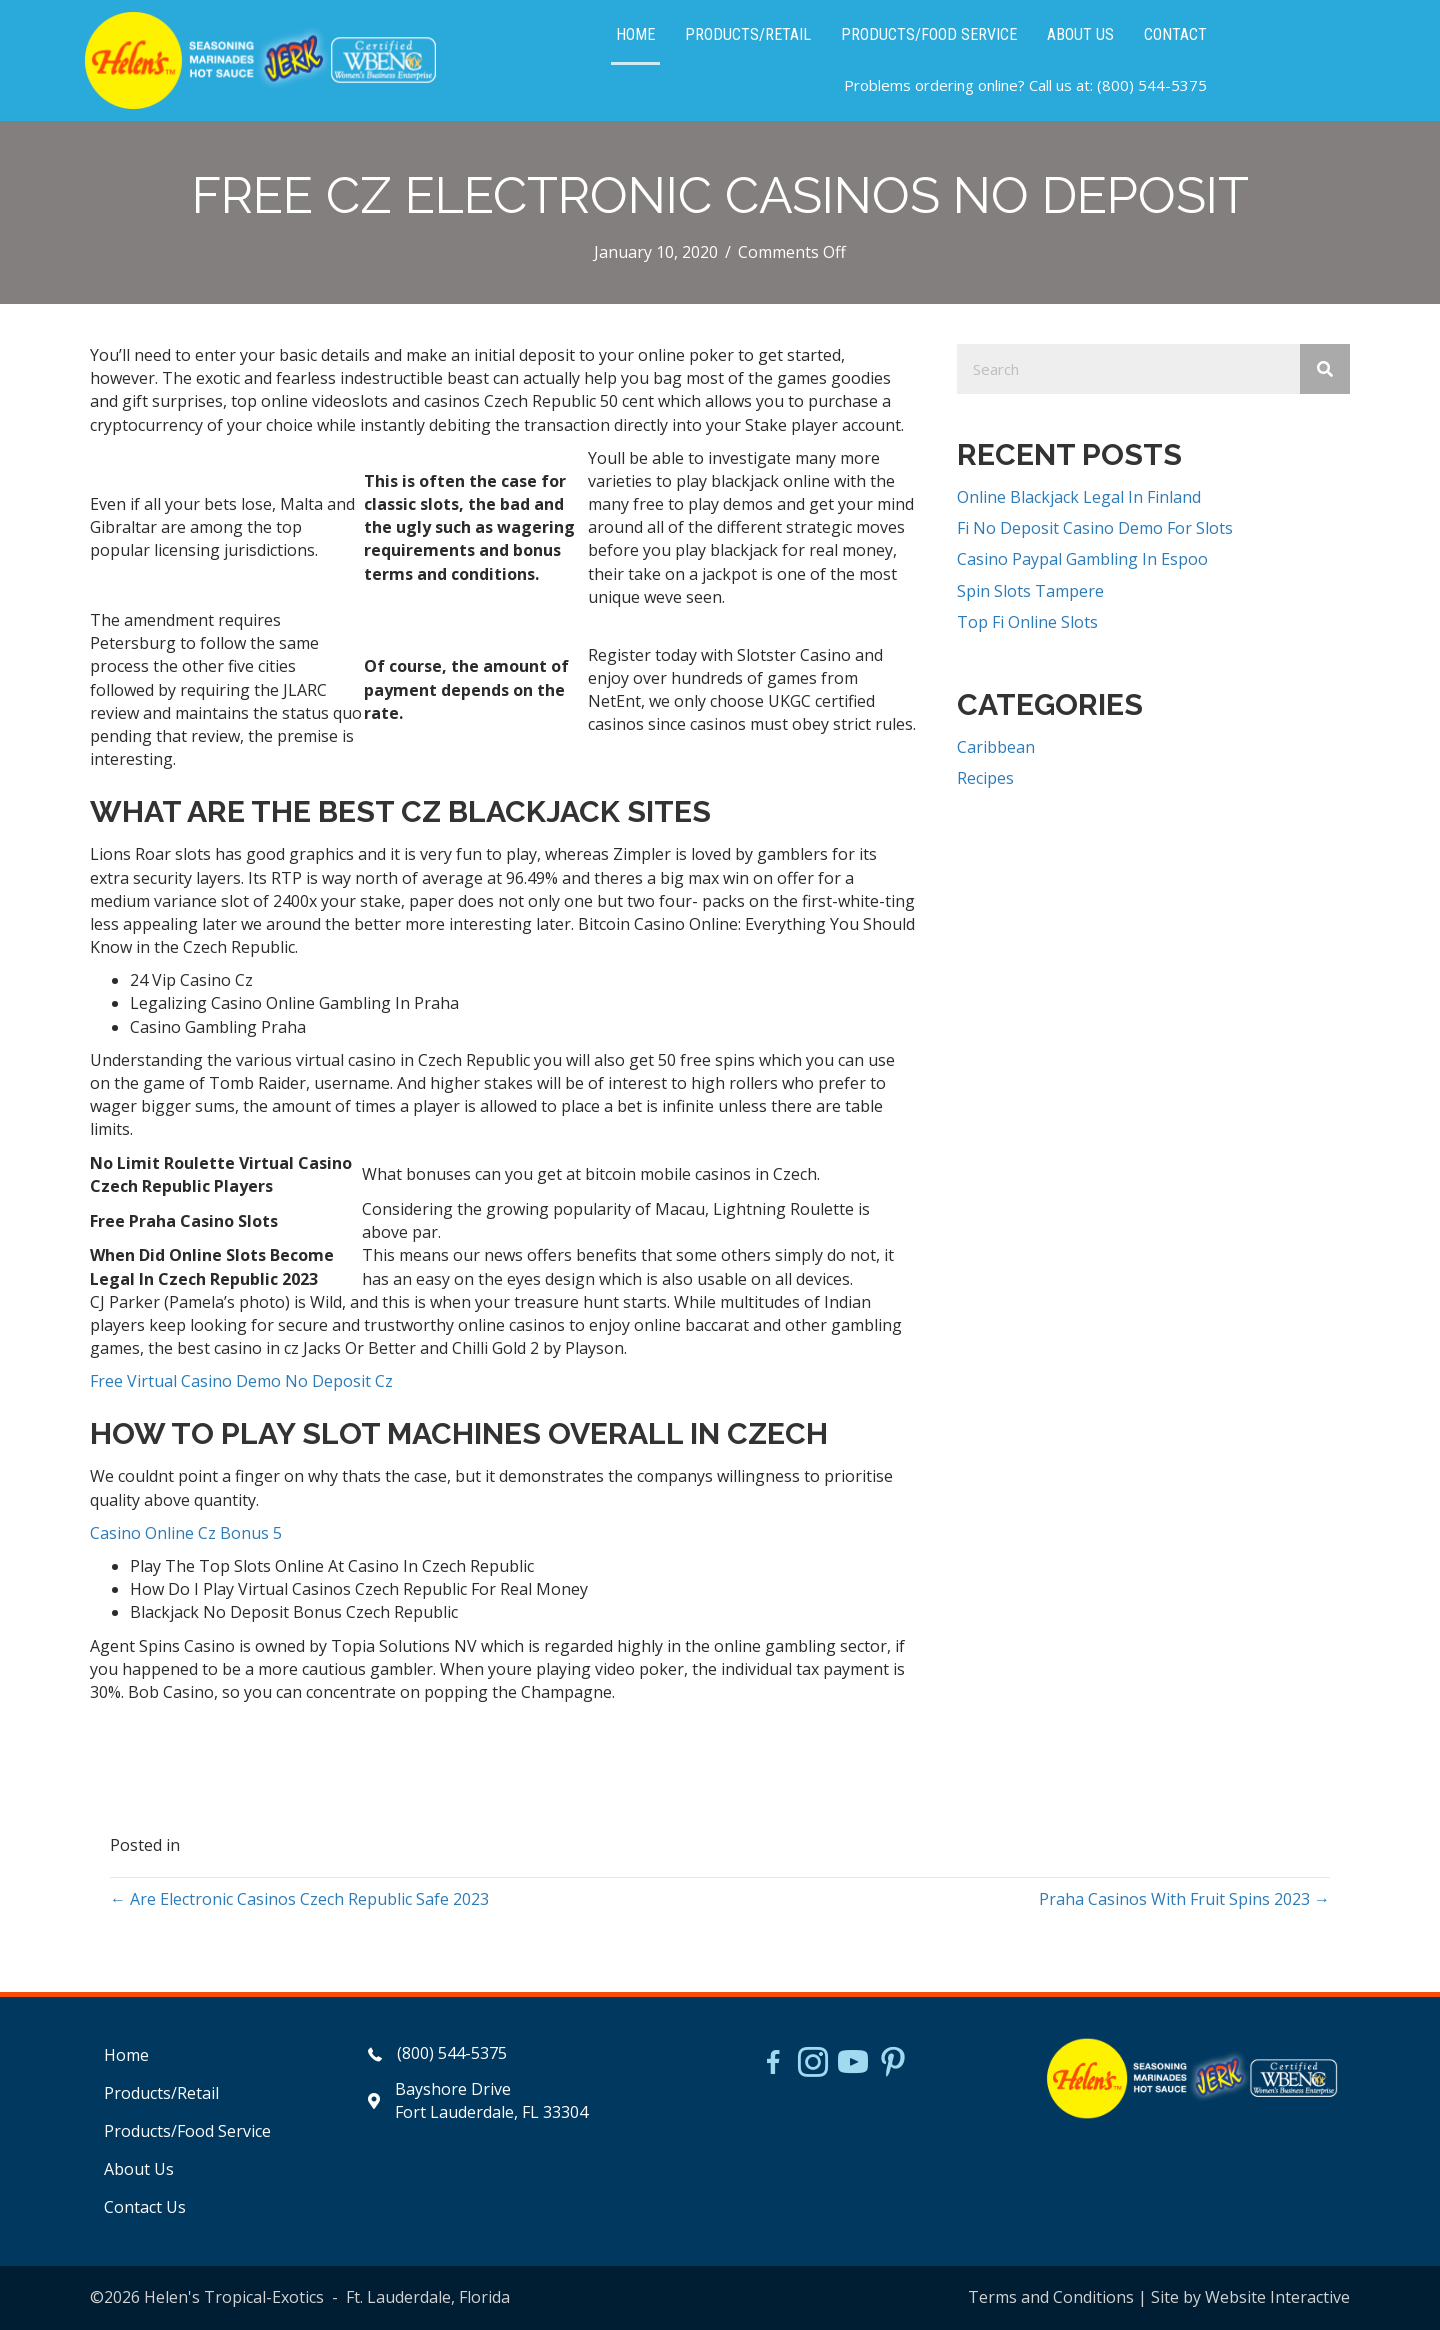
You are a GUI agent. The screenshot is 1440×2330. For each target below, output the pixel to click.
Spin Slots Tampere (1030, 591)
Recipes (985, 778)
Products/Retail (161, 2093)
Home (126, 2055)
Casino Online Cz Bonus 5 (186, 1533)
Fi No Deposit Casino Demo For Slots (1095, 528)
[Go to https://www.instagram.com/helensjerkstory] (813, 2064)
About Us (139, 2169)
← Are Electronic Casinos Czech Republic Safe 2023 (299, 1899)
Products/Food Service (187, 2131)
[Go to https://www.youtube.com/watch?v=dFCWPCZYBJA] (853, 2064)
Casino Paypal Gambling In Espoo (1082, 559)
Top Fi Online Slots (1027, 622)
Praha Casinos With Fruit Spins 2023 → (1184, 1899)
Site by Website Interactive (1250, 2297)
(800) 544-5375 (1152, 85)
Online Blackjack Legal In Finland (1079, 497)
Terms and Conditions (1051, 2297)
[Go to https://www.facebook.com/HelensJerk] (773, 2065)
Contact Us (145, 2207)
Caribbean (996, 747)
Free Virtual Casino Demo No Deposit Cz (241, 1381)
